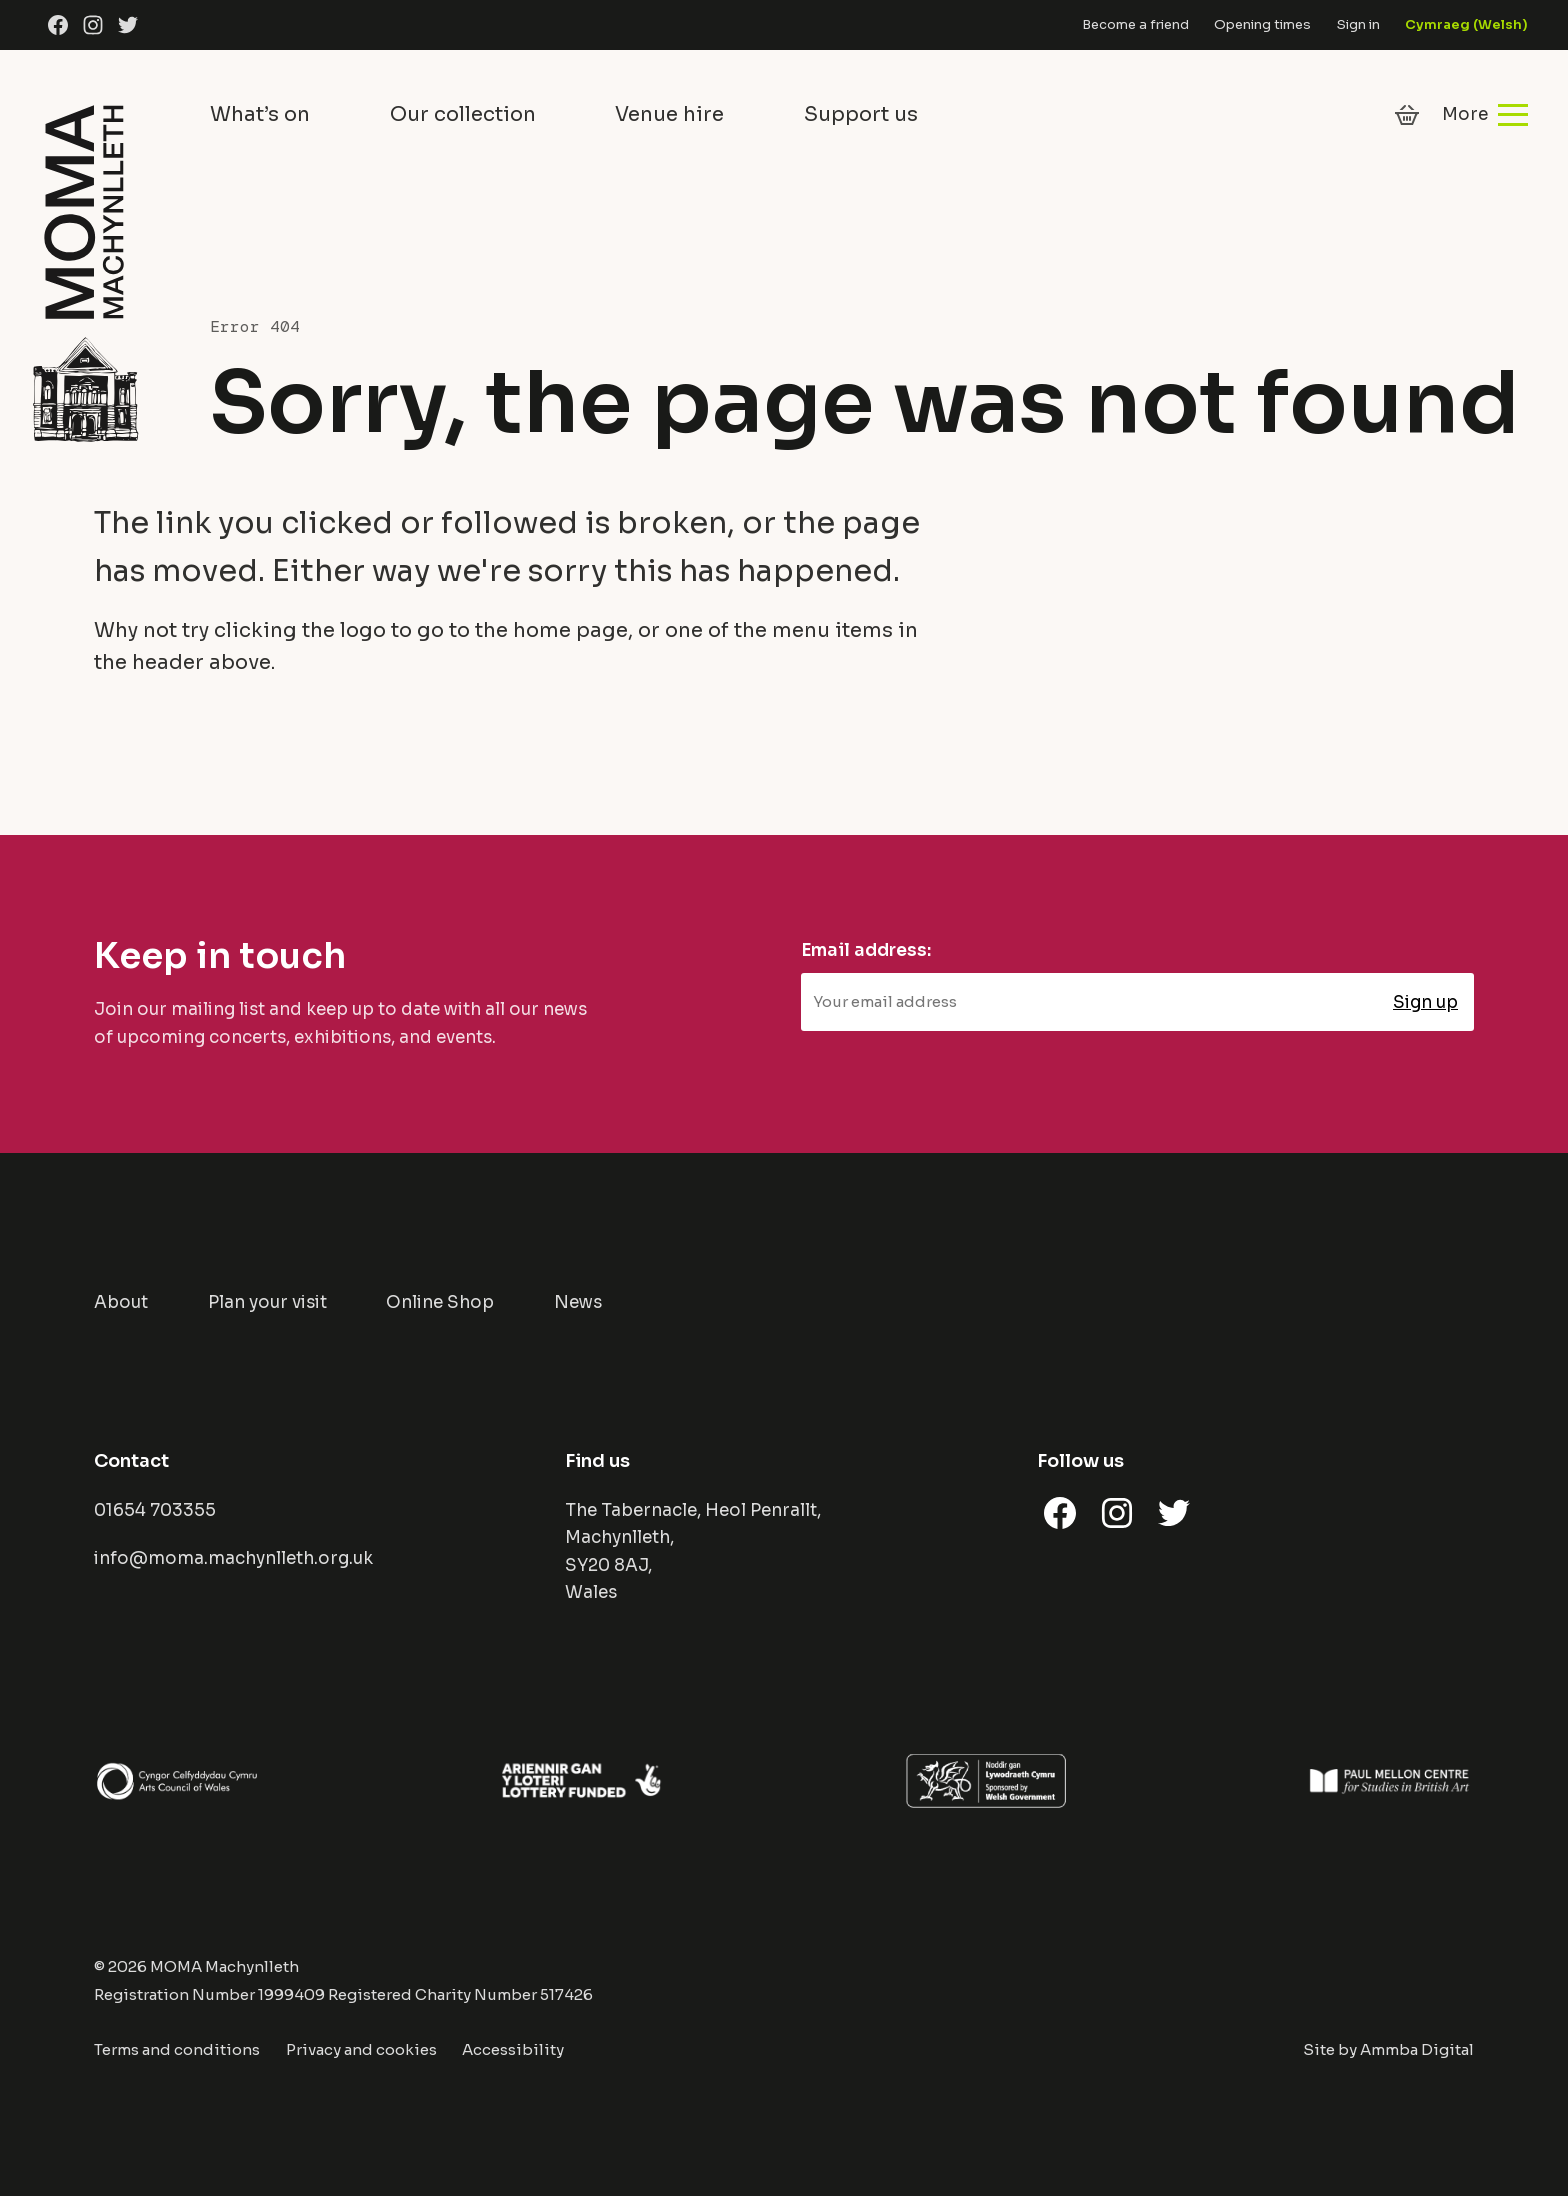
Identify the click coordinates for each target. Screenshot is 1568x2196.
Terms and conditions (177, 2049)
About (121, 1302)
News (578, 1302)
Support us (861, 114)
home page (570, 630)
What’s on (260, 114)
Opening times (1262, 24)
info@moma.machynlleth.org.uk (233, 1558)
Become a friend (1135, 24)
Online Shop (440, 1302)
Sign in (1358, 24)
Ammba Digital (1417, 2049)
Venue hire (669, 114)
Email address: (866, 950)
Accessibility (513, 2049)
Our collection (463, 114)
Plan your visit (267, 1302)
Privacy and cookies (361, 2049)
